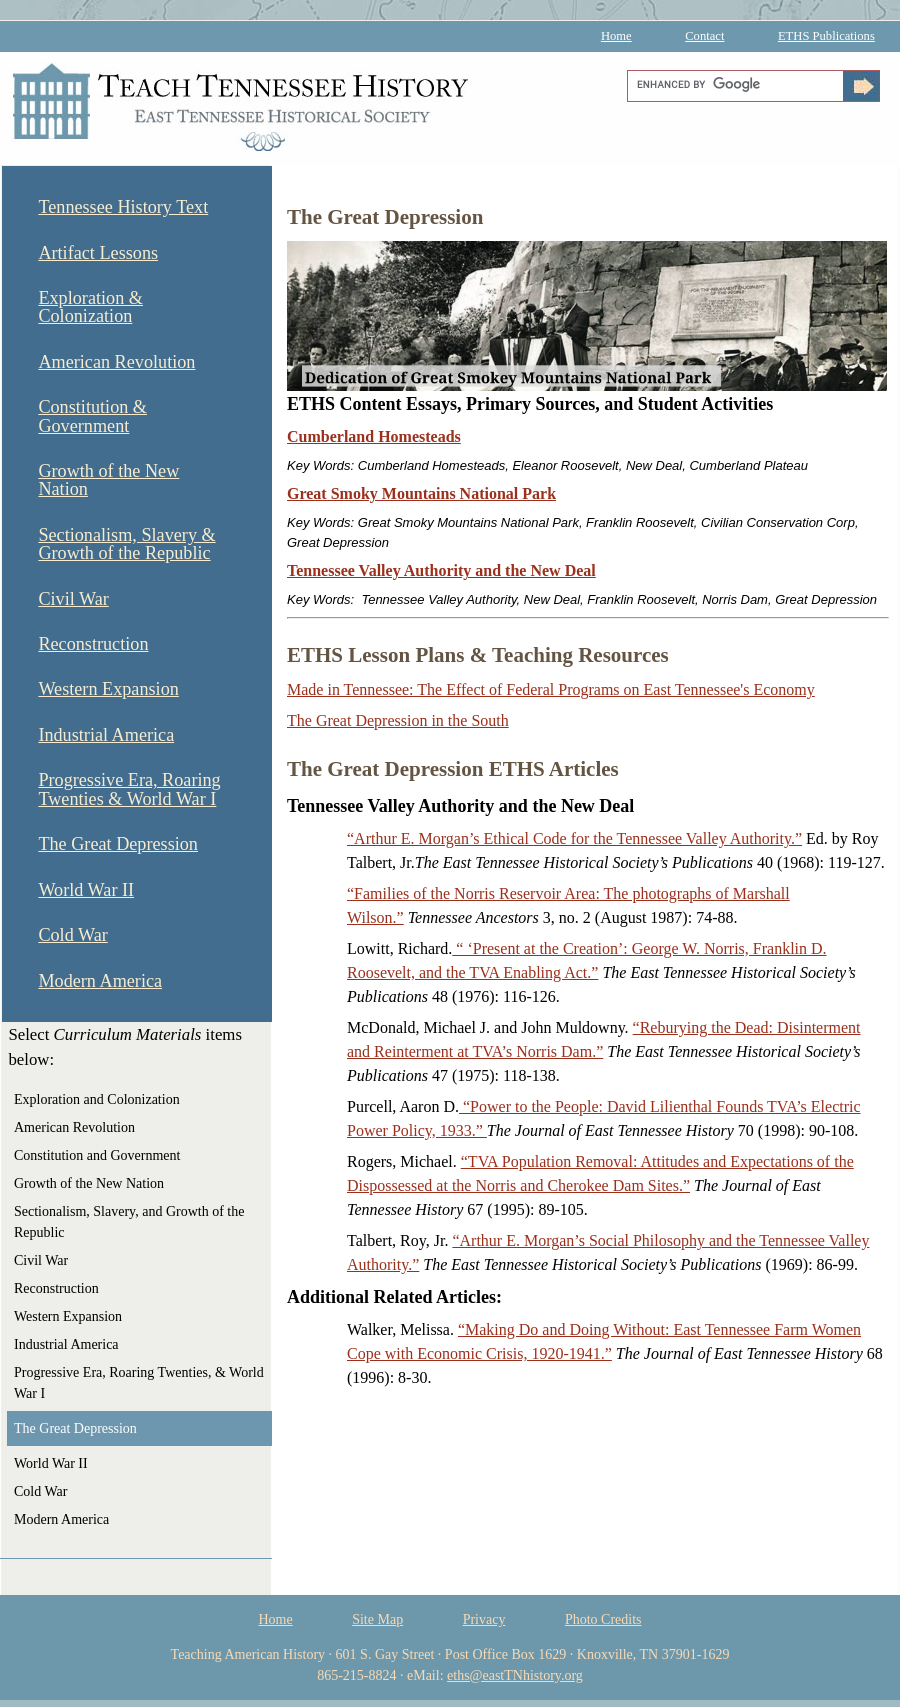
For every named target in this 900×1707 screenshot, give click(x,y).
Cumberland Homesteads (374, 436)
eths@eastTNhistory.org (515, 1675)
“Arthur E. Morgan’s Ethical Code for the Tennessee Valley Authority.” (574, 838)
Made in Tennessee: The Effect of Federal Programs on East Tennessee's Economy (551, 689)
